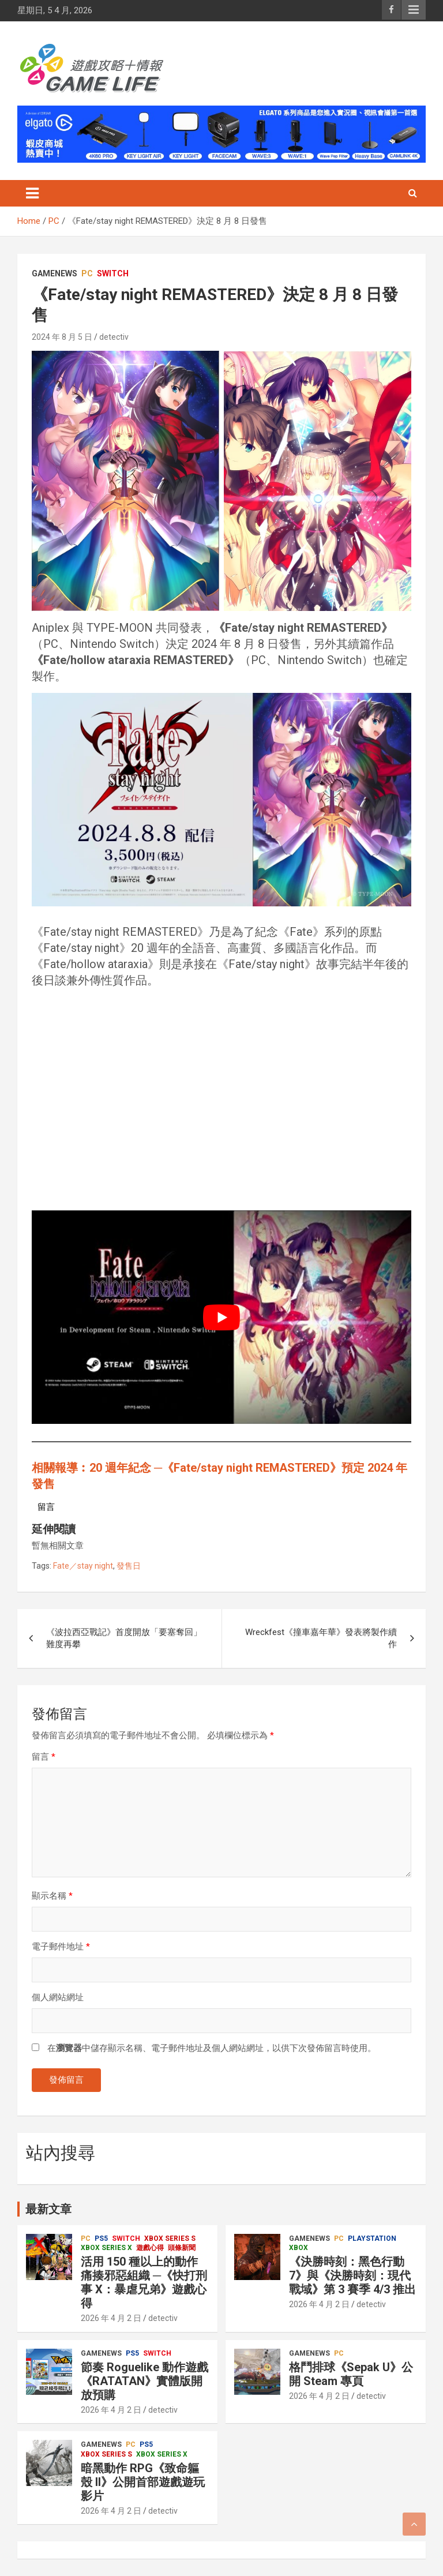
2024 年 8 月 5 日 (62, 337)
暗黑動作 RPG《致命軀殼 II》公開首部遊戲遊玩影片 (143, 2482)
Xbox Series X (106, 2248)
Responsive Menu (413, 10)
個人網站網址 (58, 1997)
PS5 (101, 2238)
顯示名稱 (52, 1896)
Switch (113, 273)
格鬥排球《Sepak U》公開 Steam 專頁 (351, 2374)
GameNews (54, 273)
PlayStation (372, 2238)
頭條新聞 (182, 2248)
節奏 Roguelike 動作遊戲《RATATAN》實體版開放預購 (144, 2381)
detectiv (114, 337)
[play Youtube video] (221, 1317)
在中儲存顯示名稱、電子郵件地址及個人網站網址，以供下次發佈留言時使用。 (211, 2048)
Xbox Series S (170, 2238)
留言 (43, 1757)
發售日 (129, 1565)
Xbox (298, 2248)
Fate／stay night (83, 1565)
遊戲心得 (150, 2248)
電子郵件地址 (61, 1946)
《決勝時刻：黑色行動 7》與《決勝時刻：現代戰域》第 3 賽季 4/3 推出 (352, 2275)
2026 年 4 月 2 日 (111, 2318)
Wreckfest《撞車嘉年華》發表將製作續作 (321, 1638)
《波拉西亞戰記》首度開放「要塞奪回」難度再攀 (124, 1638)
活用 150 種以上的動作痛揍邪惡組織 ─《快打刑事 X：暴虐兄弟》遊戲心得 (144, 2282)
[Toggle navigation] (32, 193)
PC (87, 273)
